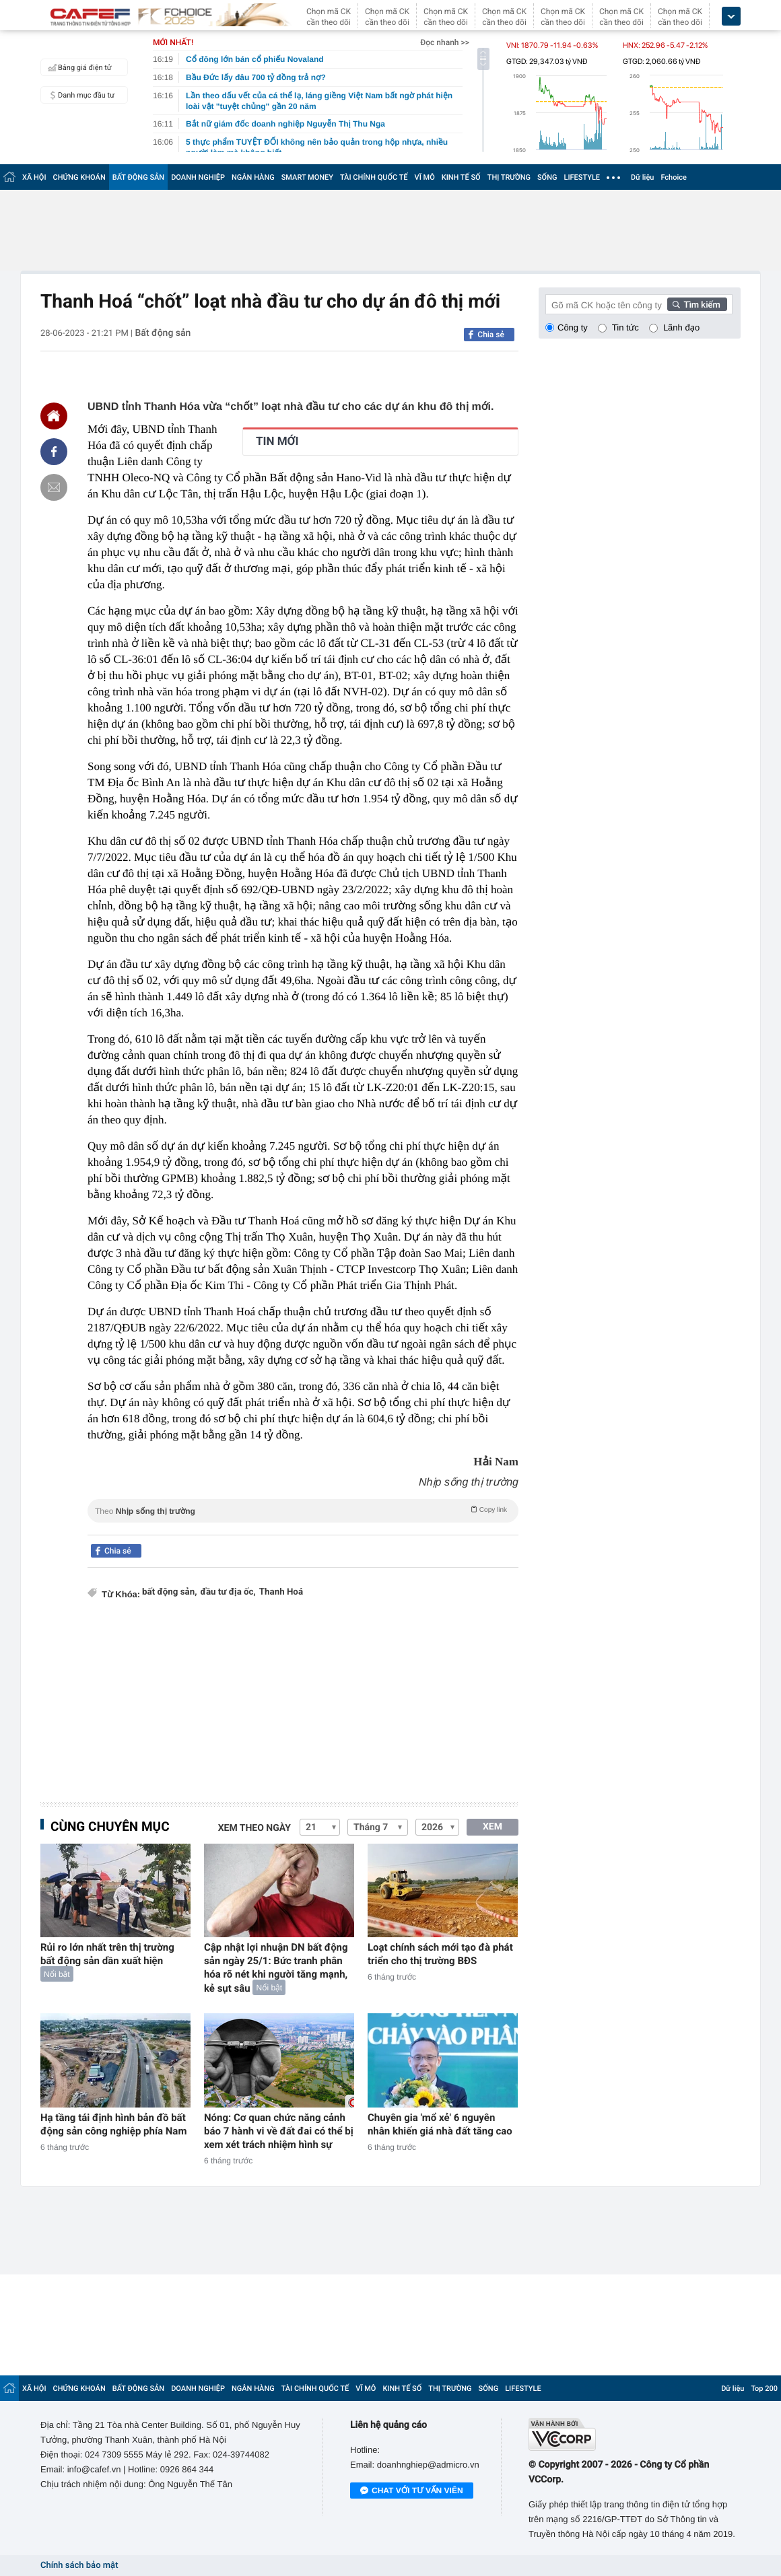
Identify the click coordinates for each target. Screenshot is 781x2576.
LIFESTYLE (582, 177)
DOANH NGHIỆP (198, 177)
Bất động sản (163, 333)
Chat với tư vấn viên (411, 2491)
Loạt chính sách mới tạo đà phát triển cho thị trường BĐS (440, 1954)
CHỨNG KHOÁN (79, 177)
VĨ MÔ (425, 177)
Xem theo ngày (254, 1828)
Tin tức (625, 327)
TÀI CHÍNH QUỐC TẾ (374, 177)
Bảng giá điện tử (78, 67)
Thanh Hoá (281, 1592)
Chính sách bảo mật (79, 2566)
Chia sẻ (490, 334)
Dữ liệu (642, 177)
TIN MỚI (277, 441)
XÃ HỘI (34, 177)
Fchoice (673, 177)
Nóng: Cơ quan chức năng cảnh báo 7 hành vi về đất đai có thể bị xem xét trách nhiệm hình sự (278, 2131)
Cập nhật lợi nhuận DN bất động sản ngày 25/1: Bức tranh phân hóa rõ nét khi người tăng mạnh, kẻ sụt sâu (276, 1967)
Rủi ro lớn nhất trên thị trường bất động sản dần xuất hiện (107, 1954)
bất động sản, (169, 1592)
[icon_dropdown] (731, 16)
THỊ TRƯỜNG (509, 177)
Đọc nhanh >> (444, 42)
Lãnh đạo (681, 327)
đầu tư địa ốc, (228, 1592)
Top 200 (764, 2388)
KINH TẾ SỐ (461, 177)
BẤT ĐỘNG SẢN (138, 177)
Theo (303, 1510)
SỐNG (547, 177)
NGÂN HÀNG (253, 177)
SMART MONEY (307, 177)
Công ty (572, 327)
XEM (492, 1826)
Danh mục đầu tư (79, 95)
